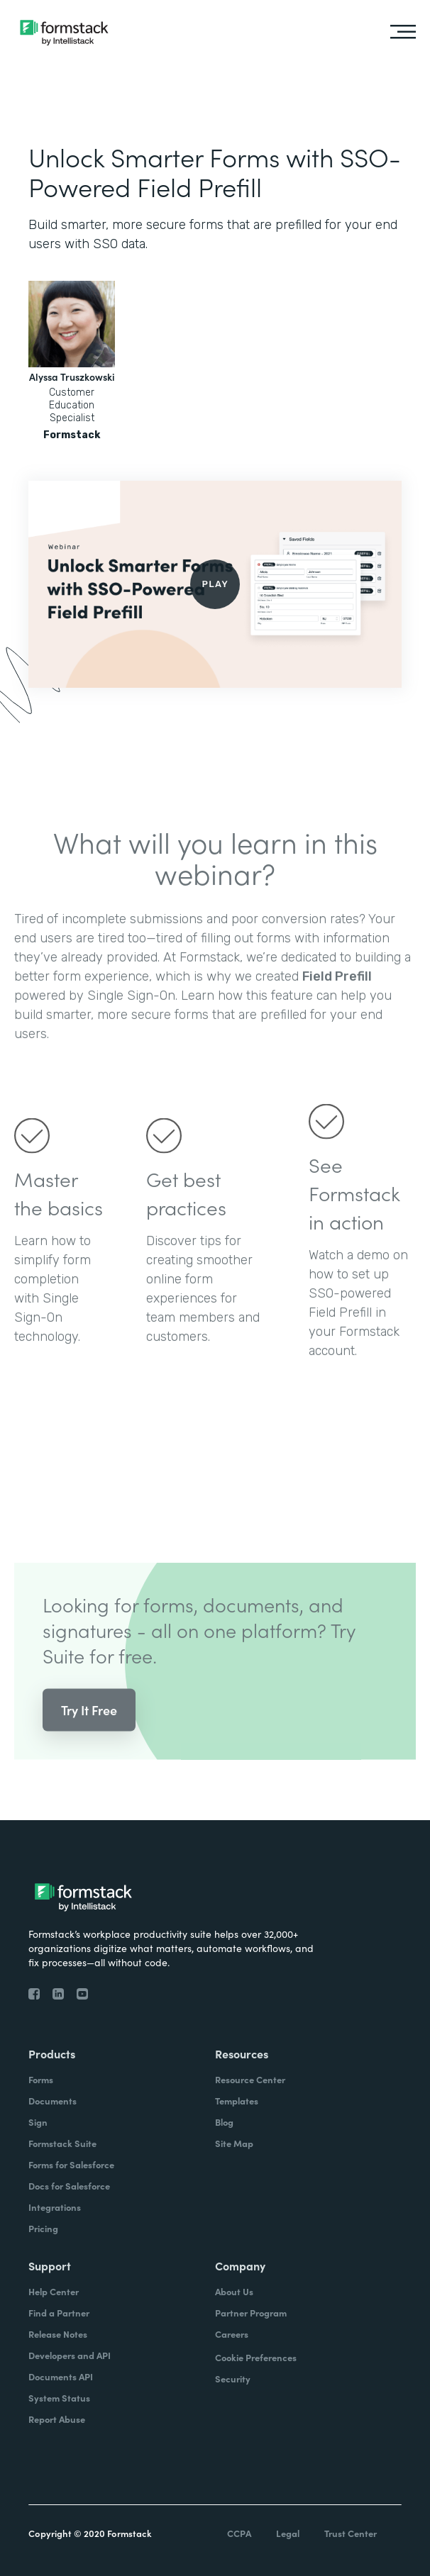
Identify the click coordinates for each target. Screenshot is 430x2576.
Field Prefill (337, 988)
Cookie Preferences (256, 2357)
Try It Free (89, 1722)
